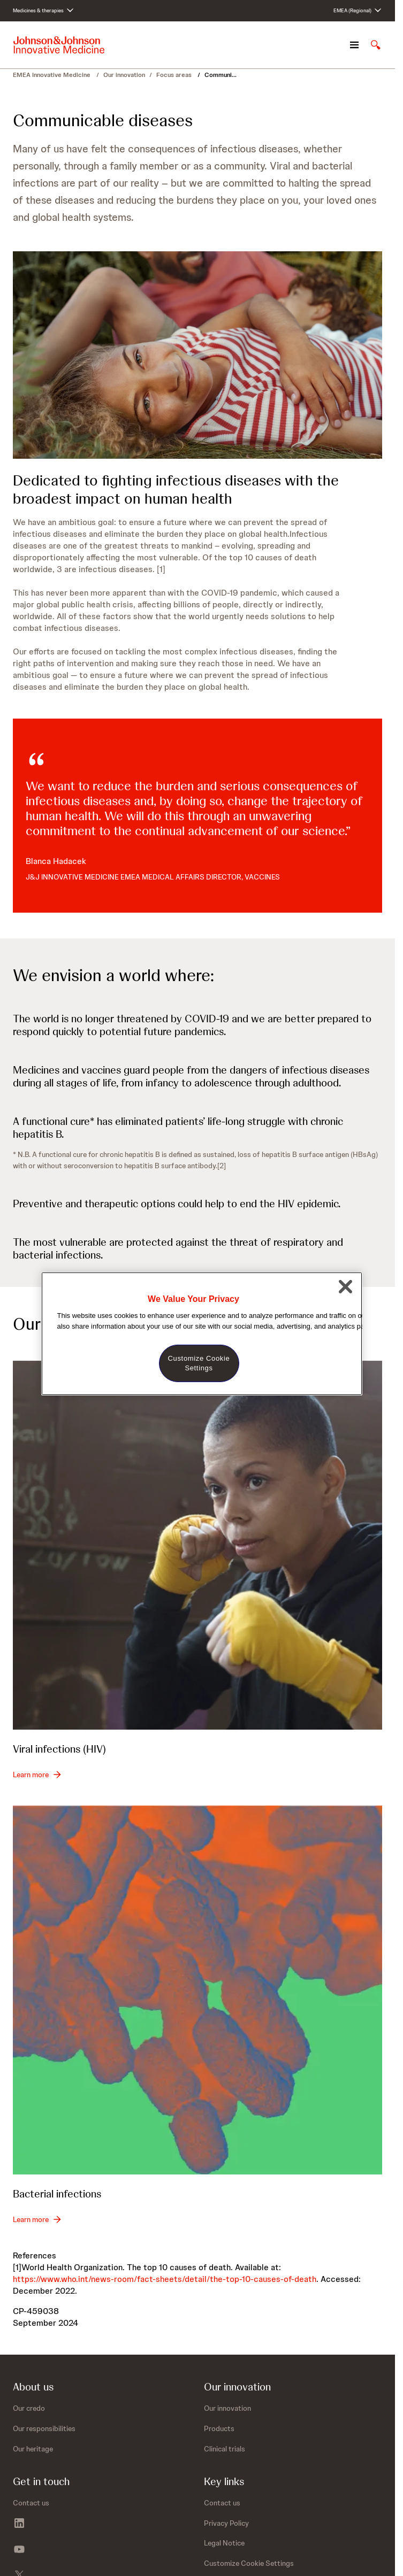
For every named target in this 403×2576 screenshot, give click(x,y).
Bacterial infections (57, 2194)
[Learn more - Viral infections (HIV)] (37, 1774)
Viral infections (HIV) (59, 1749)
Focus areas (174, 75)
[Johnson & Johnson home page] (59, 45)
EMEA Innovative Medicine (52, 75)
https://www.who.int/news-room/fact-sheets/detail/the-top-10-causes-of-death (164, 2279)
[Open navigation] (354, 45)
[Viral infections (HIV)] (197, 1545)
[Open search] (375, 44)
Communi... (220, 75)
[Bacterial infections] (197, 1990)
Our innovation (124, 75)
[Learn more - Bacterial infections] (37, 2219)
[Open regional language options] (357, 10)
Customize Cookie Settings (249, 2563)
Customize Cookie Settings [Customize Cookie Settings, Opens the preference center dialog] (199, 1363)
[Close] (345, 1286)
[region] (201, 1333)
